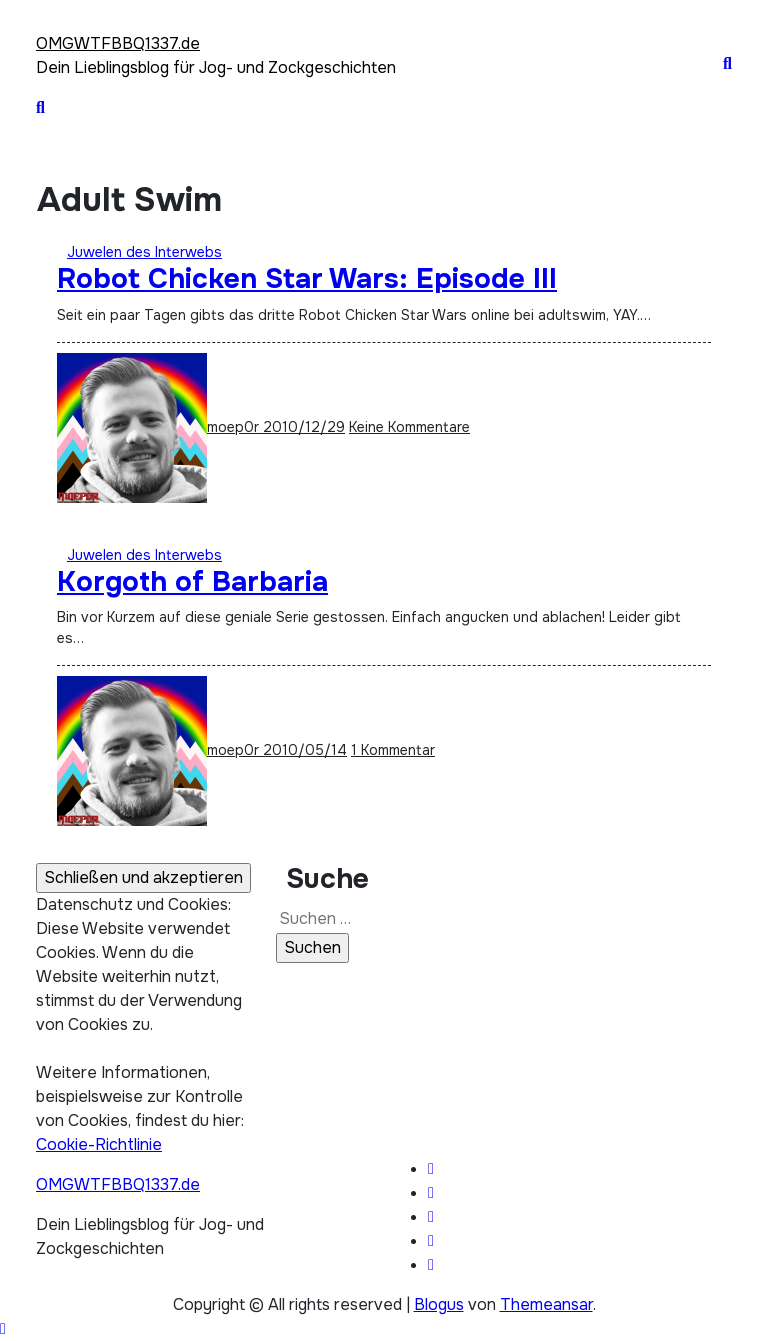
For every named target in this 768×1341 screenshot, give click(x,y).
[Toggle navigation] (47, 18)
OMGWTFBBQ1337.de (118, 43)
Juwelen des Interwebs (144, 252)
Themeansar (546, 1304)
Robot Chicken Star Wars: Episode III (307, 279)
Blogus (439, 1304)
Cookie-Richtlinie (99, 1144)
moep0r (160, 427)
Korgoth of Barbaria (192, 582)
